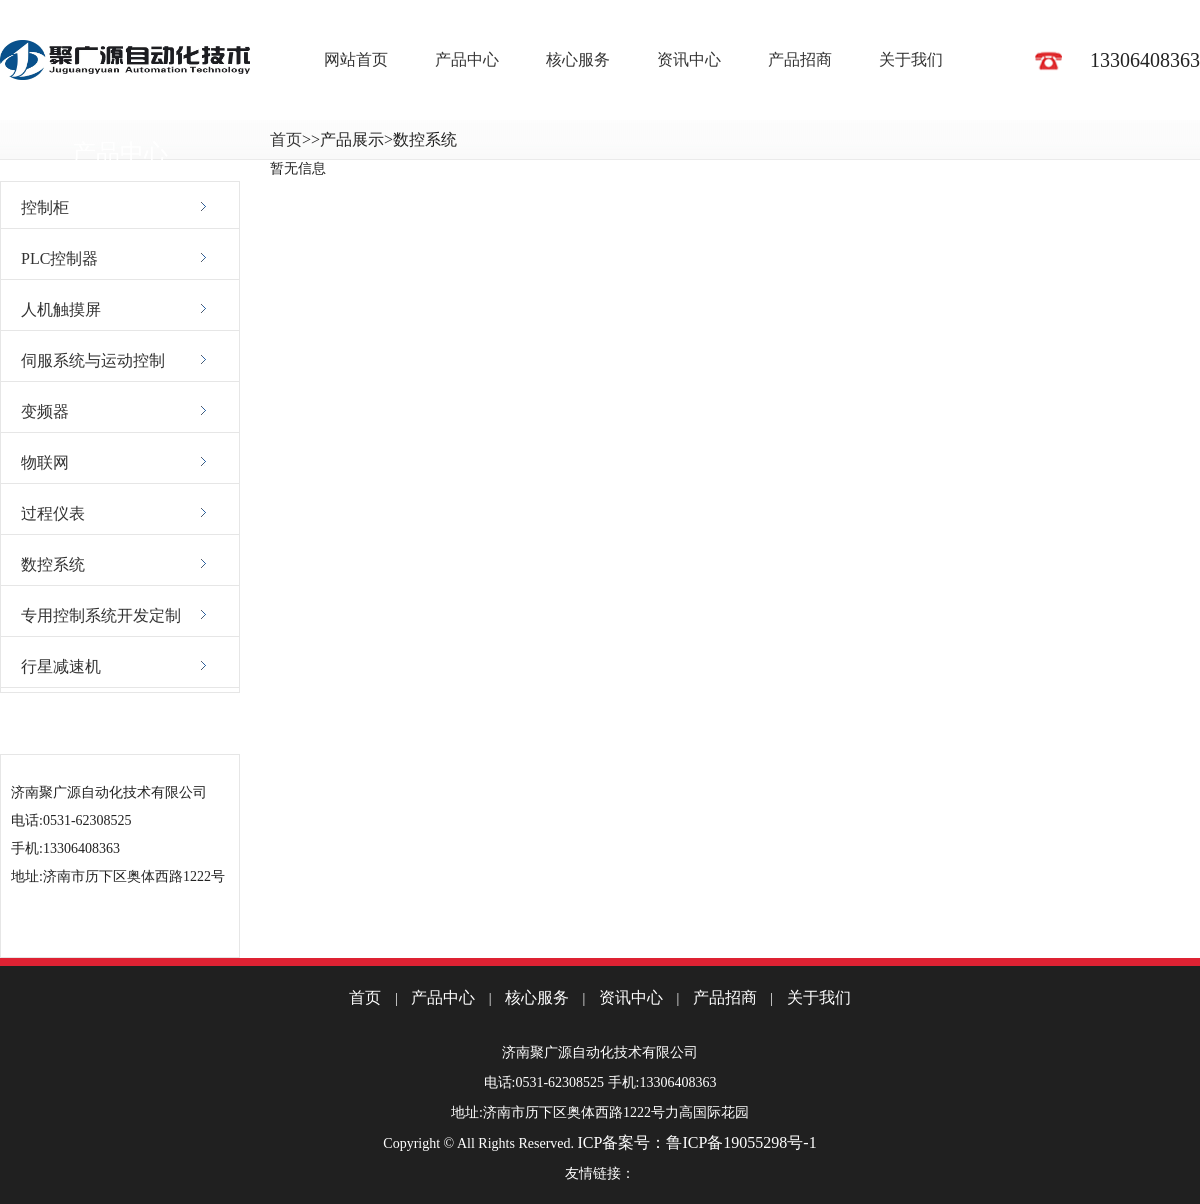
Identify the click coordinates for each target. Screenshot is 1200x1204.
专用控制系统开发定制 (101, 615)
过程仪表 (53, 513)
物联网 (45, 462)
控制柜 (45, 207)
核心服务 (578, 59)
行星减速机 (61, 666)
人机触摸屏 (61, 309)
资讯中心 (689, 59)
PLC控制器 (59, 258)
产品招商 (800, 59)
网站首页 (356, 59)
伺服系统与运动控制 (93, 360)
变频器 (45, 411)
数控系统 (53, 564)
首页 (286, 139)
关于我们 (911, 59)
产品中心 (467, 59)
